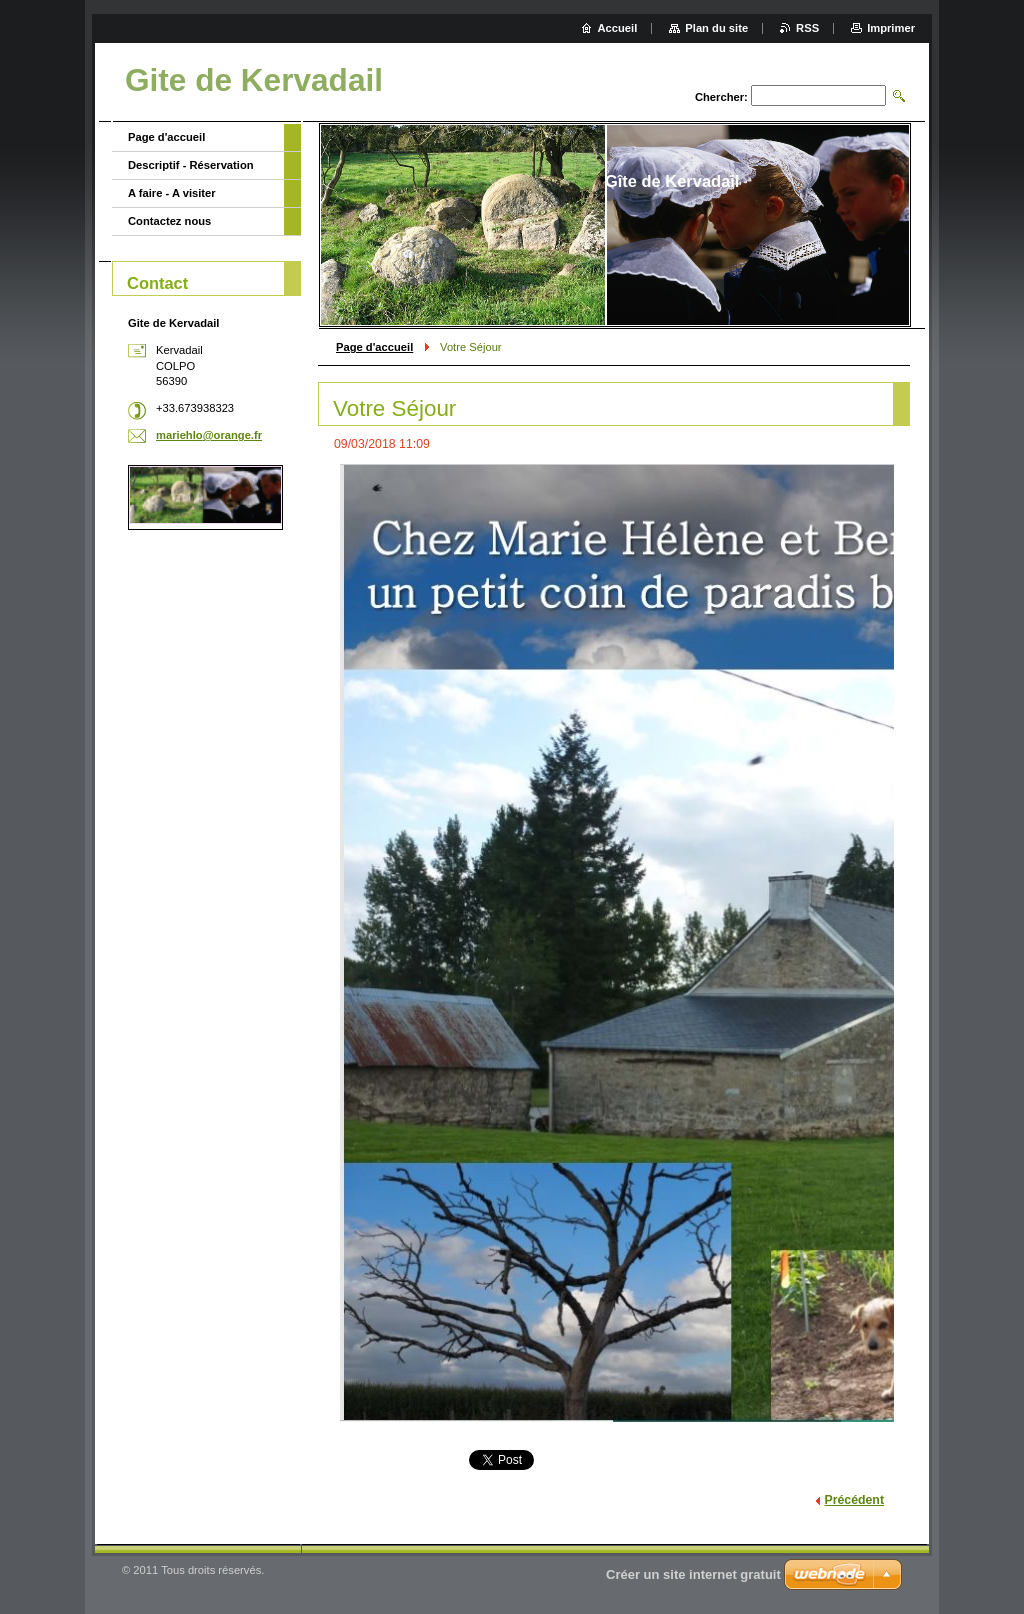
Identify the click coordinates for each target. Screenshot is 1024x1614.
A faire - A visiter (172, 193)
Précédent (854, 1500)
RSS (807, 28)
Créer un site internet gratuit (693, 1574)
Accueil (618, 28)
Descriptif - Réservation (191, 165)
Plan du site (716, 28)
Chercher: (721, 97)
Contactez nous (169, 221)
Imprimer (891, 28)
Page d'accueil (374, 347)
